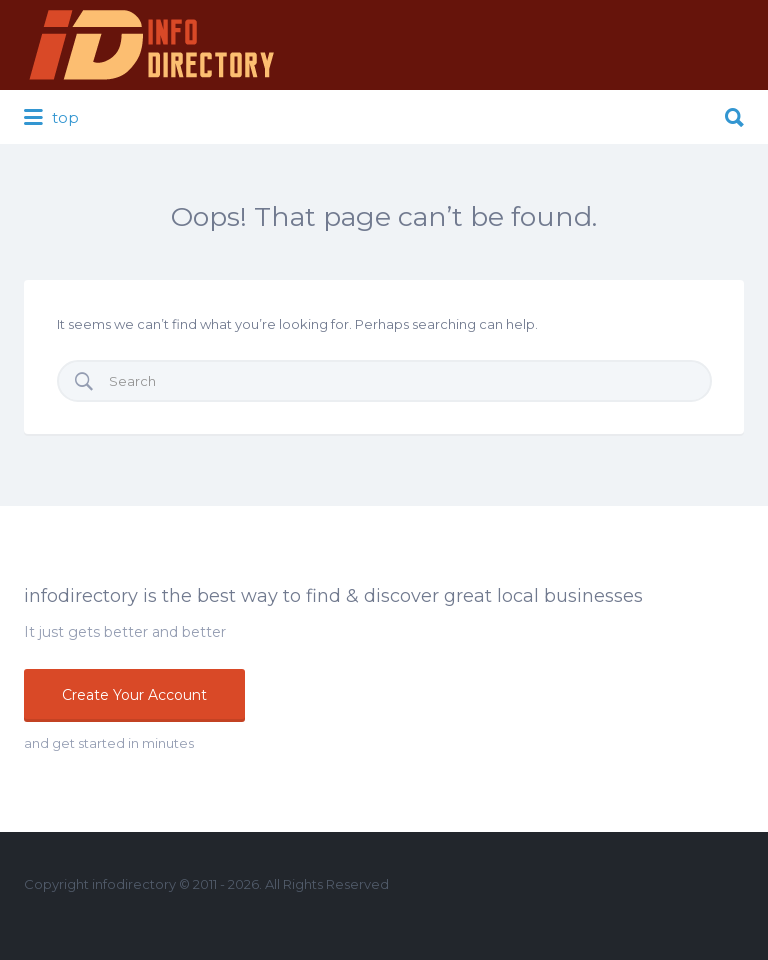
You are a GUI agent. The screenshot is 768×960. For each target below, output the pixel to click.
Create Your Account (134, 695)
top (51, 118)
